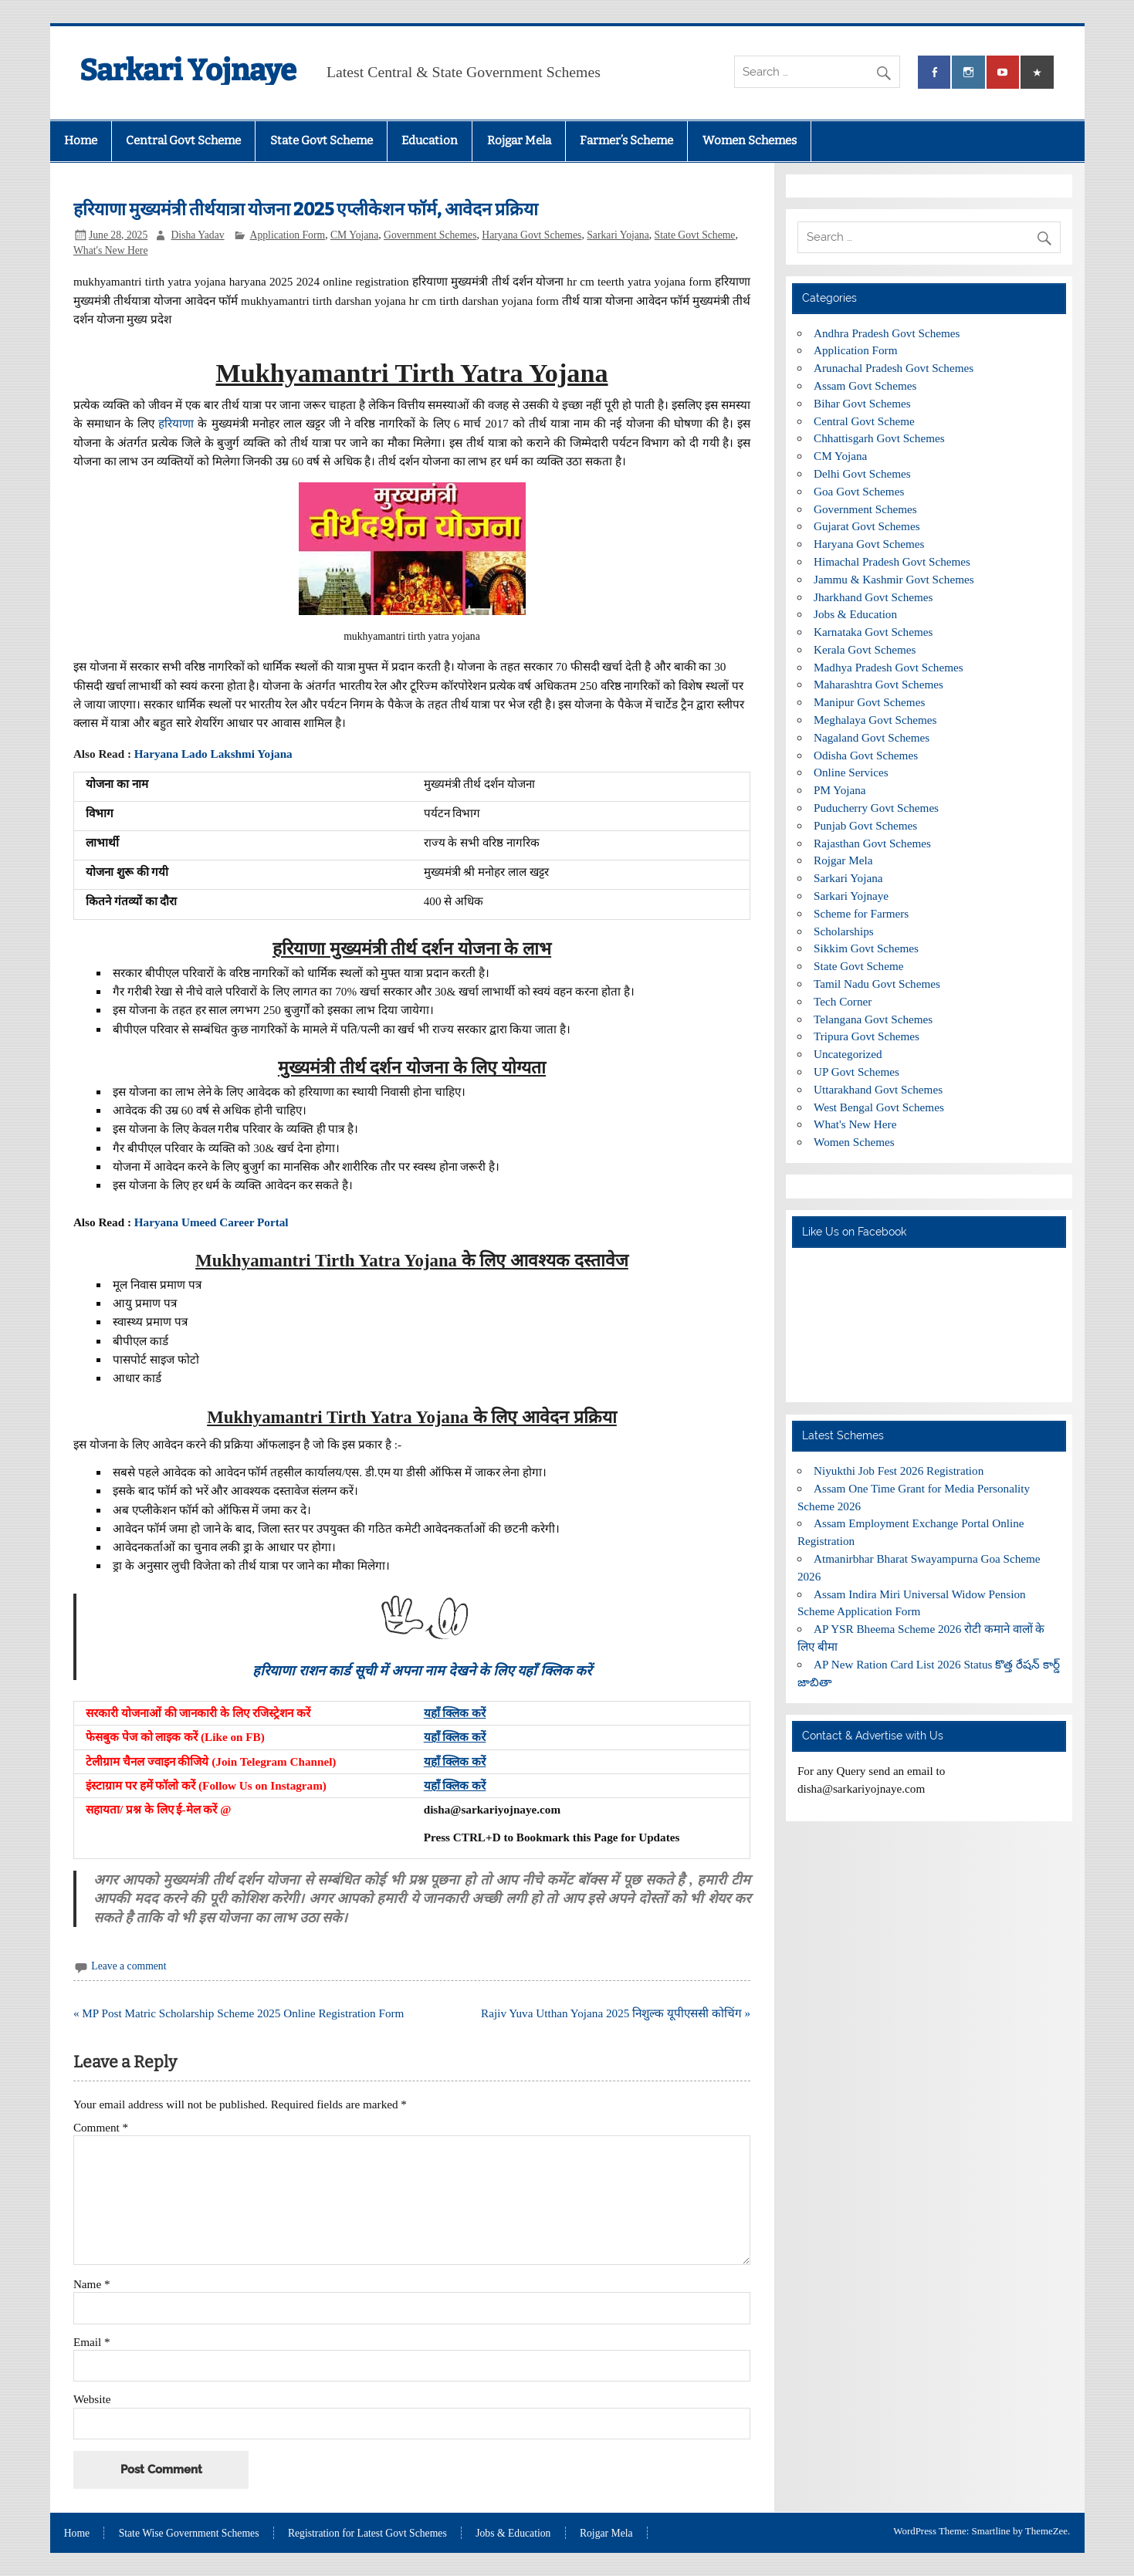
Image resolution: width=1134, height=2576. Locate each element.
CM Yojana (354, 235)
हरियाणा (176, 423)
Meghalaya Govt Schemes (875, 719)
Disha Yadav (197, 235)
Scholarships (844, 931)
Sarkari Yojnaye (188, 70)
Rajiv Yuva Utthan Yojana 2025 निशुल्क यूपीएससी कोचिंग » (615, 2013)
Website (92, 2399)
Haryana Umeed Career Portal (211, 1222)
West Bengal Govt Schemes (879, 1107)
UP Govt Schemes (856, 1071)
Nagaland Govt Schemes (871, 737)
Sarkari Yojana (618, 235)
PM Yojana (840, 789)
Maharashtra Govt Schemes (878, 684)
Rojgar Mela (519, 140)
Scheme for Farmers (861, 913)
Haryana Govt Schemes (531, 235)
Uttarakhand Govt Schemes (878, 1089)
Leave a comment (128, 1966)
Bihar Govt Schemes (862, 403)
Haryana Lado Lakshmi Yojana (215, 753)
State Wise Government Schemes (189, 2533)
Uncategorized (848, 1053)
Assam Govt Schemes (865, 385)
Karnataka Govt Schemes (873, 631)
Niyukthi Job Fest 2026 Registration (898, 1470)
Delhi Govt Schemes (862, 473)
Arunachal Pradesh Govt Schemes (893, 367)
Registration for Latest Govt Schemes (367, 2533)
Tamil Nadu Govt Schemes (877, 983)
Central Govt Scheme (183, 140)
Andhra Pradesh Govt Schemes (887, 333)
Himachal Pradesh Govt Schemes (892, 561)
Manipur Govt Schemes (869, 701)
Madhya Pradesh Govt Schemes (888, 667)
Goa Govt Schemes (859, 491)
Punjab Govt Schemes (865, 825)
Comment (100, 2127)
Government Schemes (430, 235)
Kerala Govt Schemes (865, 649)
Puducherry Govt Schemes (876, 807)
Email (91, 2342)
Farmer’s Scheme (626, 140)
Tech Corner (843, 1001)
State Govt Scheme (321, 140)
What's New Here (110, 250)
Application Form (288, 235)
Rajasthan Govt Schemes (872, 843)
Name (91, 2284)
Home (80, 140)
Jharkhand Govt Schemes (873, 596)
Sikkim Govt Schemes (866, 948)
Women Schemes (749, 140)
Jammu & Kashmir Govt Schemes (894, 579)
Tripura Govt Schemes (866, 1036)
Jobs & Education (855, 613)
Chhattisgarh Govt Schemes (879, 438)
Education (429, 140)
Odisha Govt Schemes (866, 755)
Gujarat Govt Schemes (867, 525)
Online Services (851, 772)
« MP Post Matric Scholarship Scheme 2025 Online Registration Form (238, 2013)
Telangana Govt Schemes (873, 1019)
